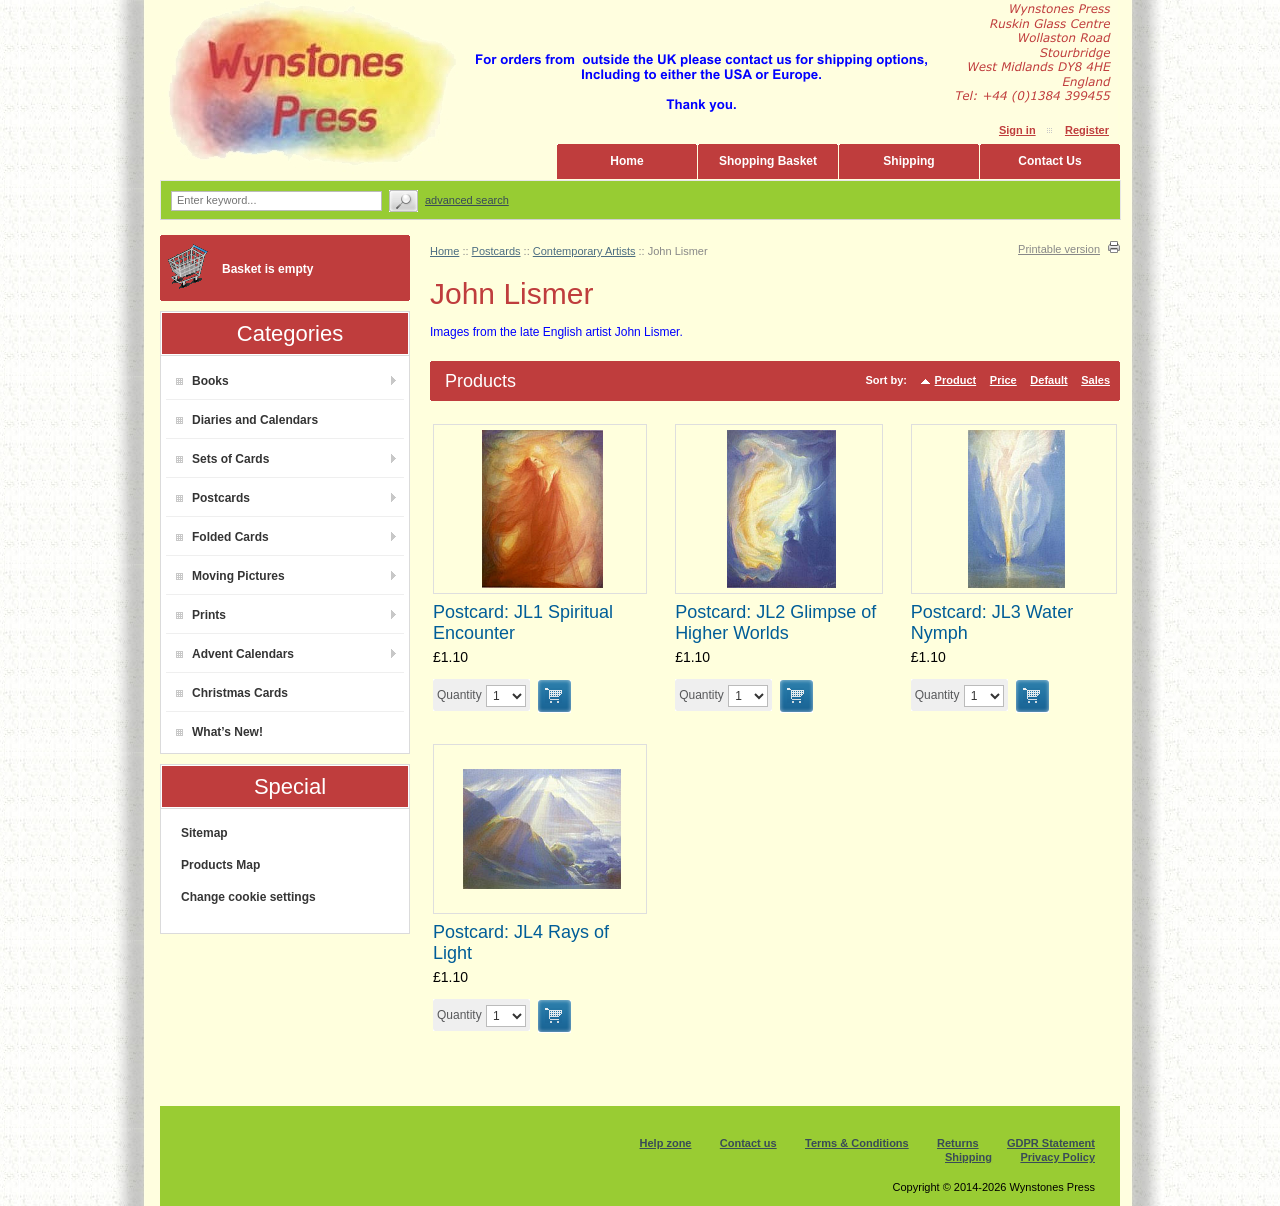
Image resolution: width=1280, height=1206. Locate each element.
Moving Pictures (230, 576)
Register (1087, 130)
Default (1048, 380)
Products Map (220, 865)
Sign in (1017, 130)
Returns (958, 1143)
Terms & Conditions (857, 1143)
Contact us (748, 1143)
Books (202, 381)
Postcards (213, 498)
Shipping (908, 161)
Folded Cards (222, 537)
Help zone (666, 1143)
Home (626, 161)
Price (1003, 380)
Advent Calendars (235, 654)
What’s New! (219, 732)
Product (956, 380)
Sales (1095, 380)
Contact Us (1049, 161)
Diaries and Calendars (247, 420)
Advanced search (467, 200)
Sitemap (204, 833)
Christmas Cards (232, 693)
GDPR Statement (1051, 1143)
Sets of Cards (222, 459)
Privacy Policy (1057, 1157)
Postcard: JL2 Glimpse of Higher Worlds (775, 622)
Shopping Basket (768, 161)
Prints (201, 615)
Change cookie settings (248, 897)
